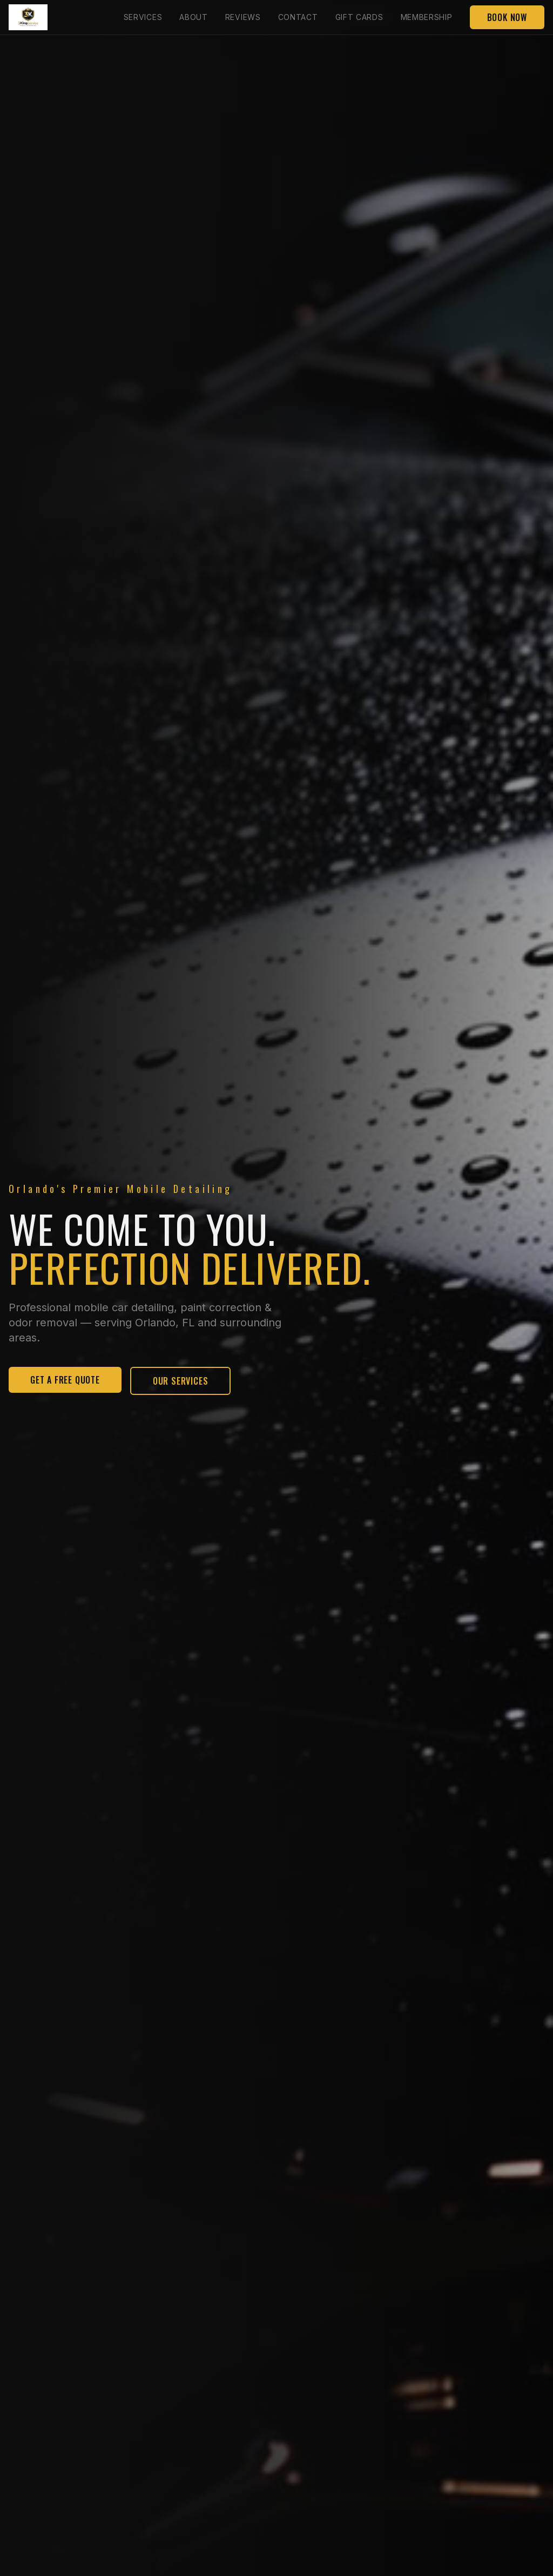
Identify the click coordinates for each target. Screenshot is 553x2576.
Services (143, 17)
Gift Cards (359, 17)
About (193, 17)
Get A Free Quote (65, 1380)
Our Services (180, 1381)
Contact (298, 17)
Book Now (507, 17)
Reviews (243, 17)
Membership (427, 17)
